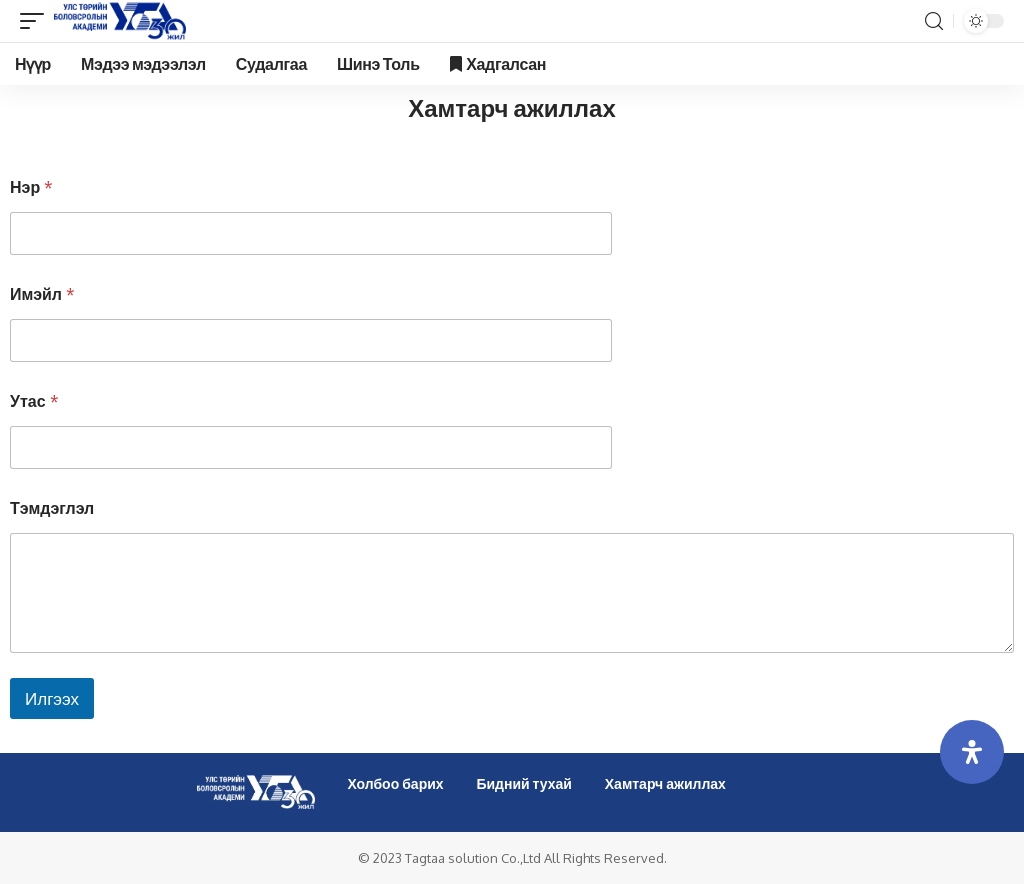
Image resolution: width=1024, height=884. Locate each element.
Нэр (31, 187)
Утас (34, 401)
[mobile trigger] (37, 21)
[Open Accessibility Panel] (972, 752)
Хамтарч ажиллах (665, 783)
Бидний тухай (524, 783)
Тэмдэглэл (52, 508)
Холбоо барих (395, 783)
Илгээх (52, 698)
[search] (934, 21)
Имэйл (42, 294)
